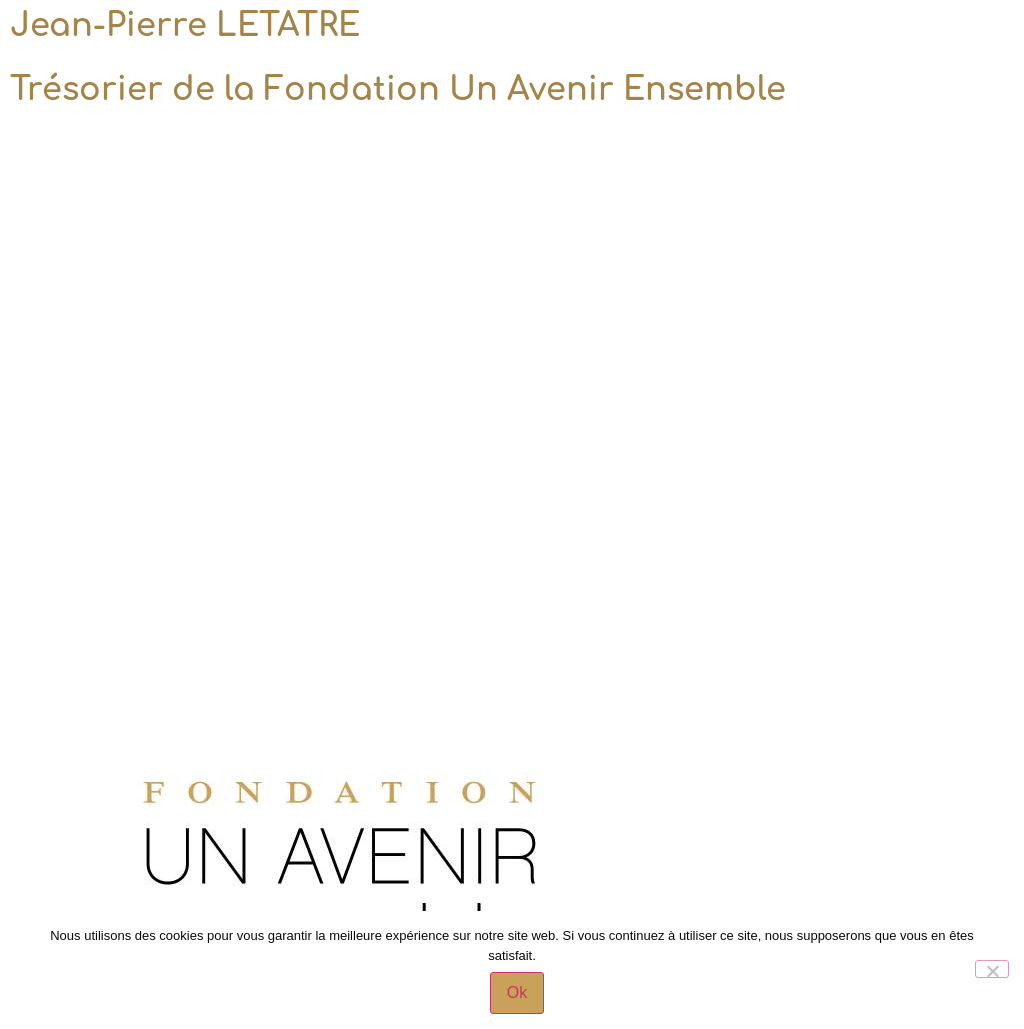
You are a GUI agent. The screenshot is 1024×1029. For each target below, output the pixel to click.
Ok (517, 992)
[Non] (992, 969)
